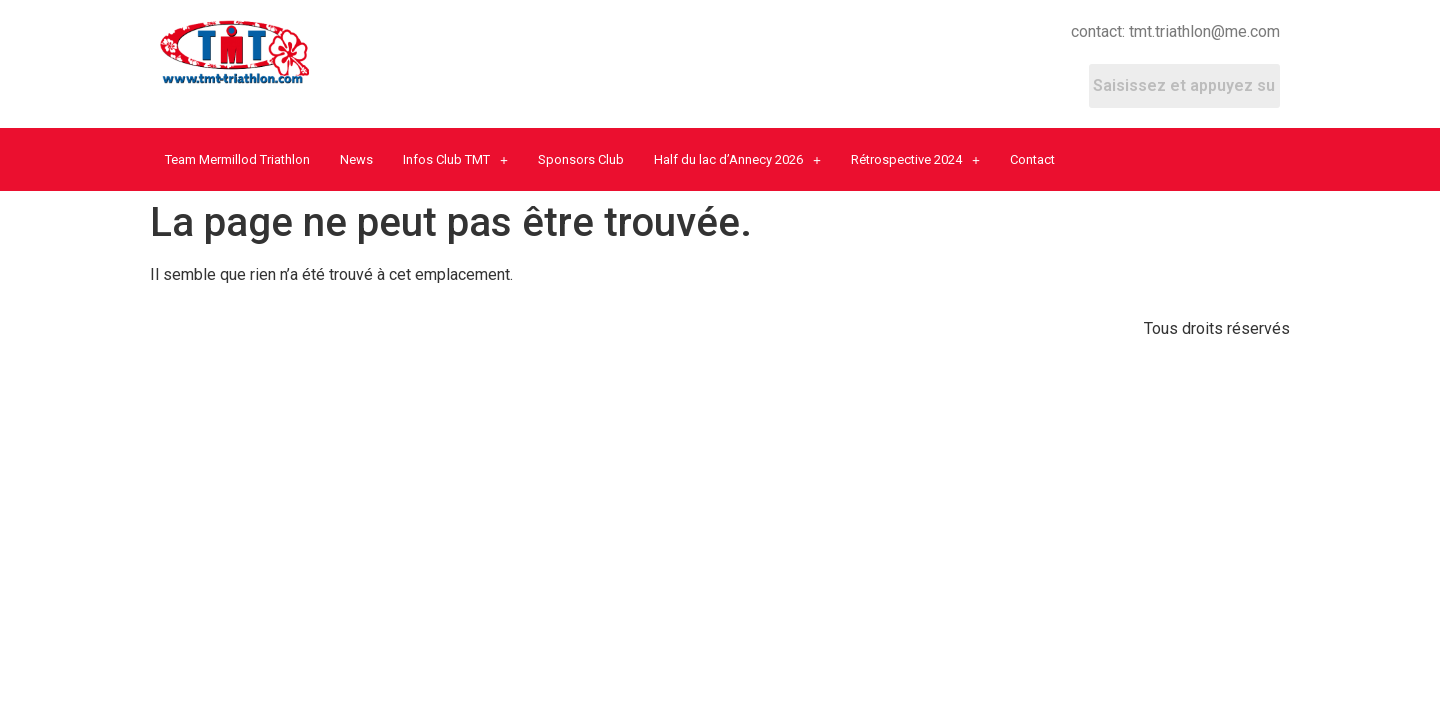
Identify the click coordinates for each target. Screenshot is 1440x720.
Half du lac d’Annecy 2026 (737, 159)
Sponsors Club (581, 159)
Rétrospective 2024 (915, 159)
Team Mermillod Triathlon (237, 159)
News (356, 159)
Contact (1032, 159)
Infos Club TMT (455, 159)
